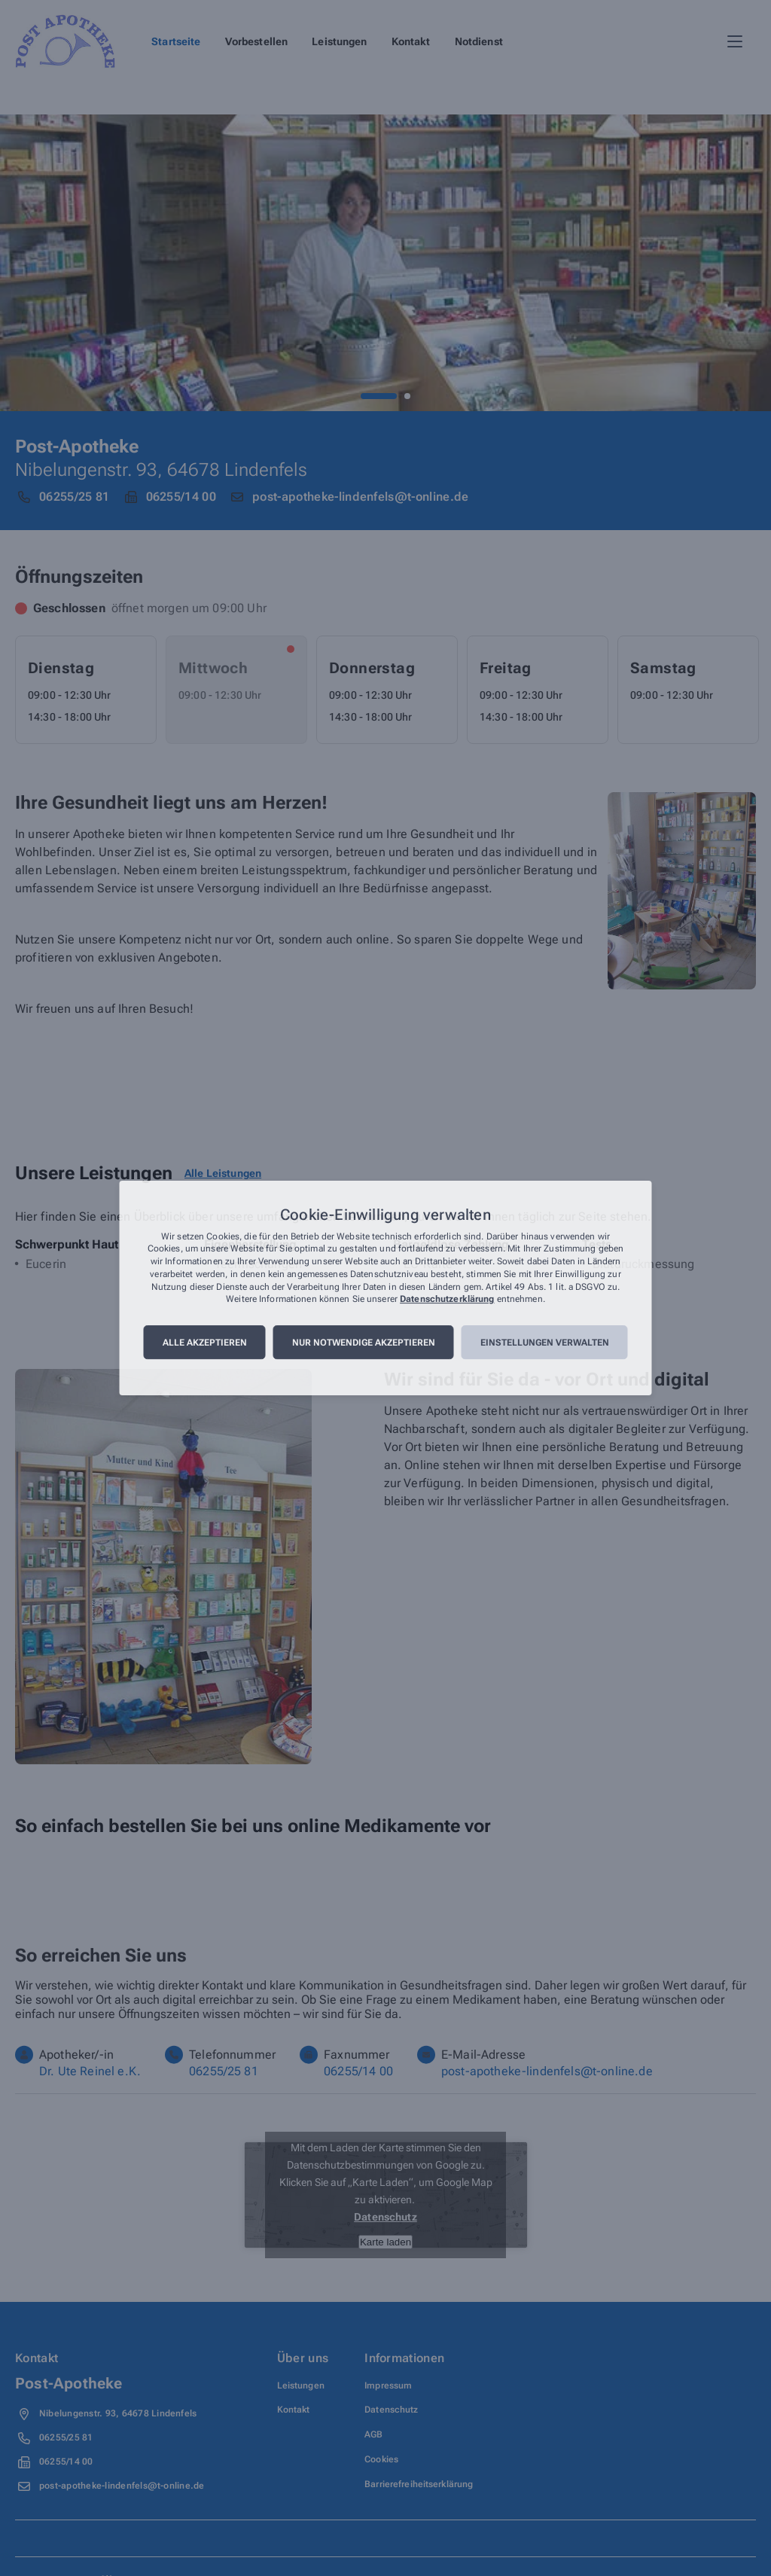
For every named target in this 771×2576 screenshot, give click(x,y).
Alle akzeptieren (205, 1342)
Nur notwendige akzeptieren (363, 1342)
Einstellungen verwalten (544, 1342)
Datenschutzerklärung (447, 1299)
